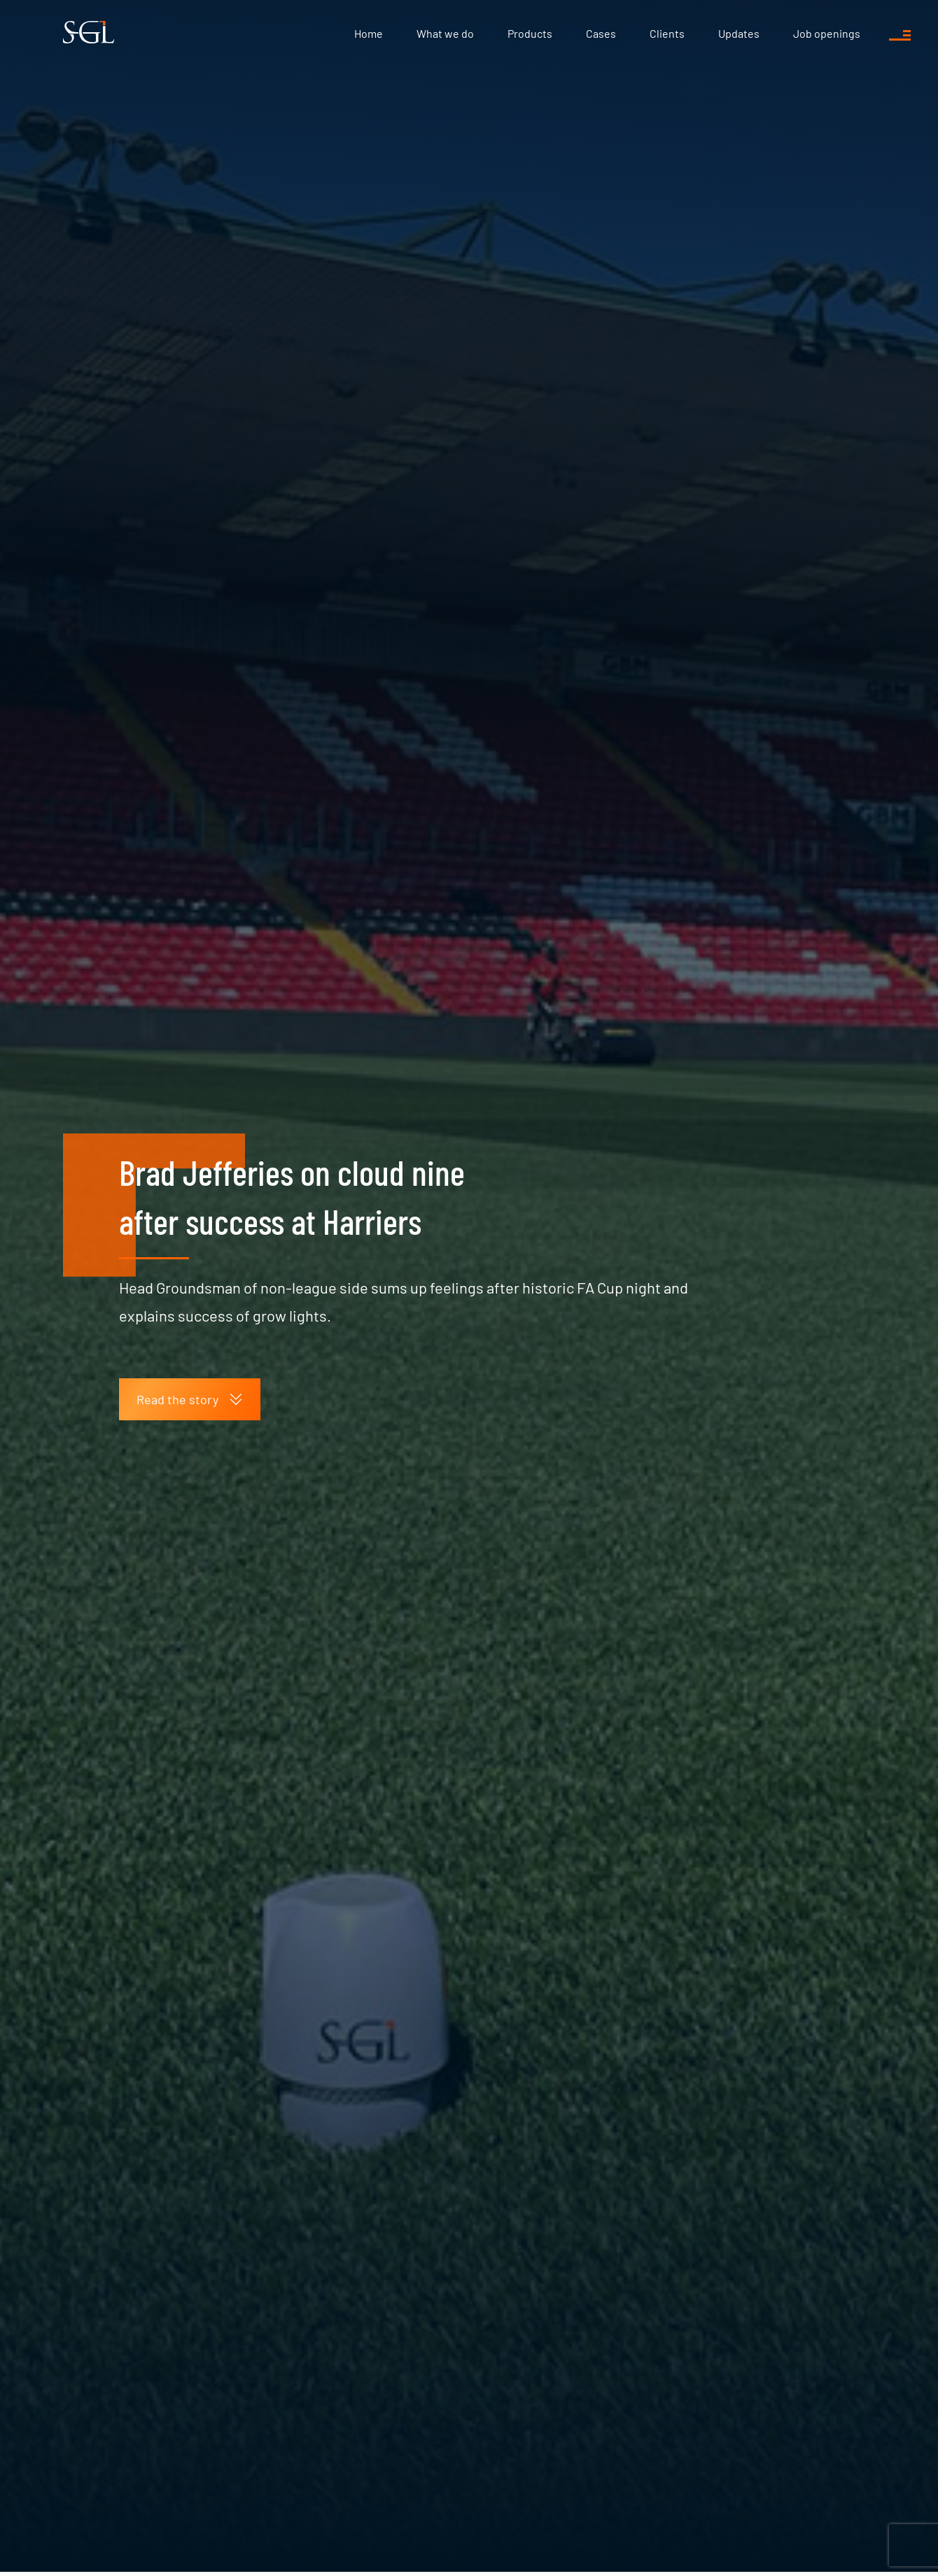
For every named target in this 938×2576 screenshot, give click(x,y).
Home (368, 33)
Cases (601, 33)
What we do (445, 33)
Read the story (189, 1399)
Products (529, 33)
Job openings (826, 33)
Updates (739, 33)
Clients (667, 33)
